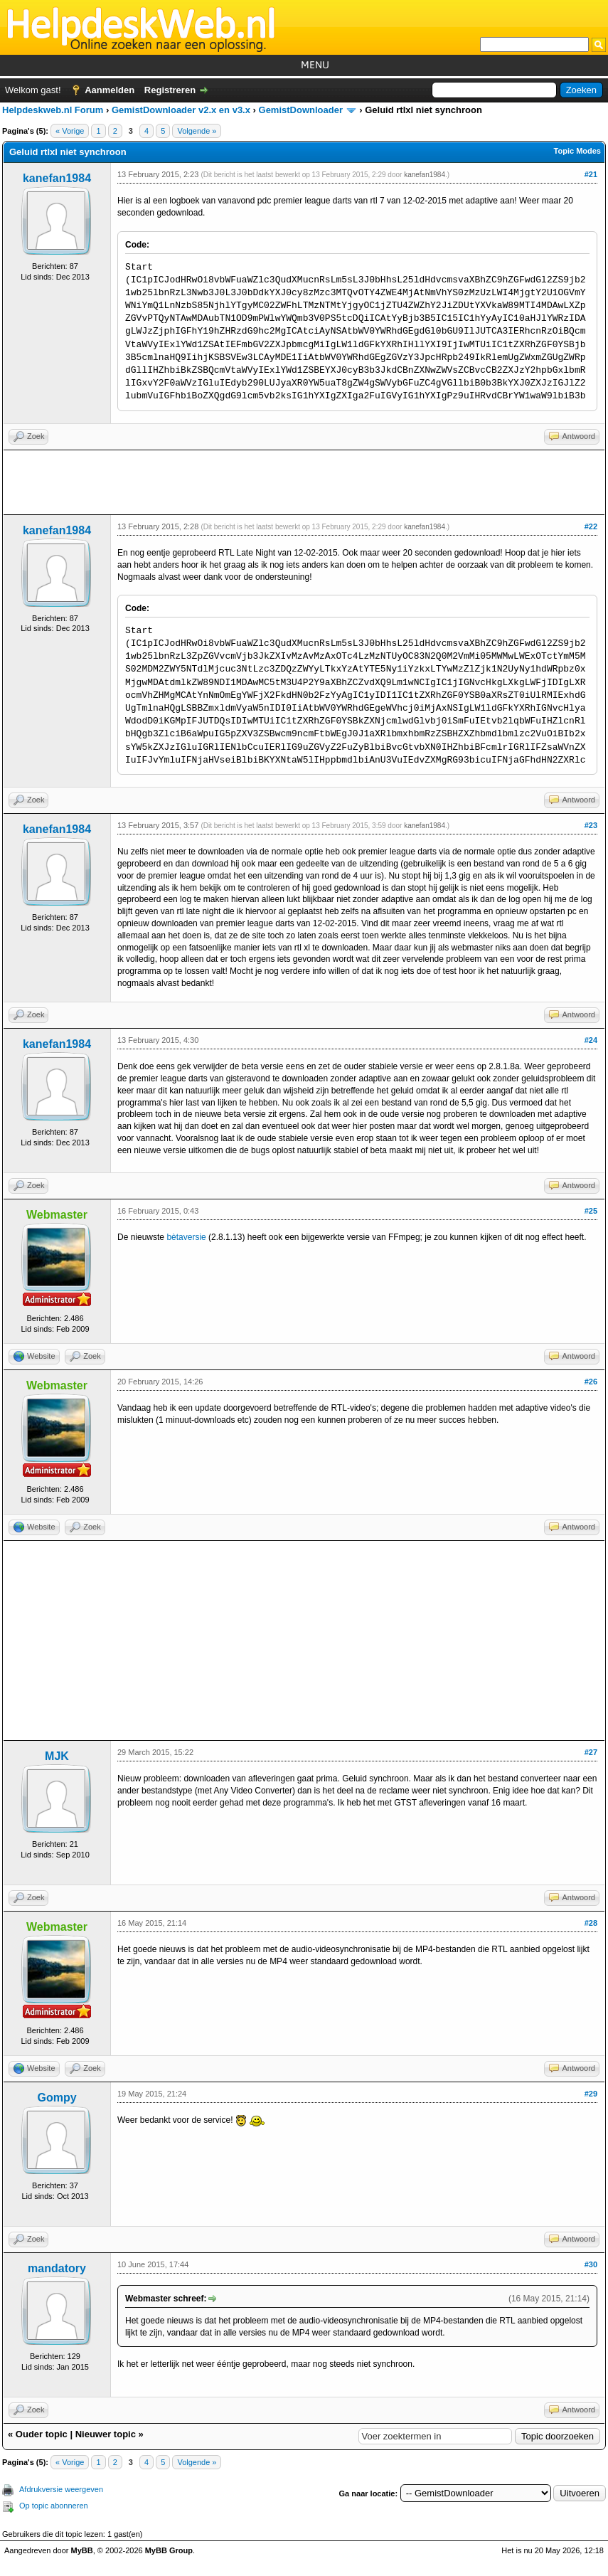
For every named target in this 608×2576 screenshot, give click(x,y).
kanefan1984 (57, 178)
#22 (591, 526)
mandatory (57, 2268)
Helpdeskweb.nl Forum (52, 110)
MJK (57, 1756)
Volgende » (196, 131)
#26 (591, 1381)
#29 (591, 2093)
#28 (591, 1923)
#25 (591, 1211)
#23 (591, 825)
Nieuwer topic (105, 2434)
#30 (591, 2264)
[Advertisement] (304, 482)
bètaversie (186, 1237)
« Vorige (69, 131)
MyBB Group (169, 2550)
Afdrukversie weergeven (61, 2489)
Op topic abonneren (53, 2505)
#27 (591, 1752)
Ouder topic (42, 2434)
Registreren (170, 90)
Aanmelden (109, 90)
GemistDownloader (301, 110)
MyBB (82, 2550)
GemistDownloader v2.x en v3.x (181, 110)
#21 (591, 174)
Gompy (56, 2098)
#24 (591, 1040)
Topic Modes (577, 151)
